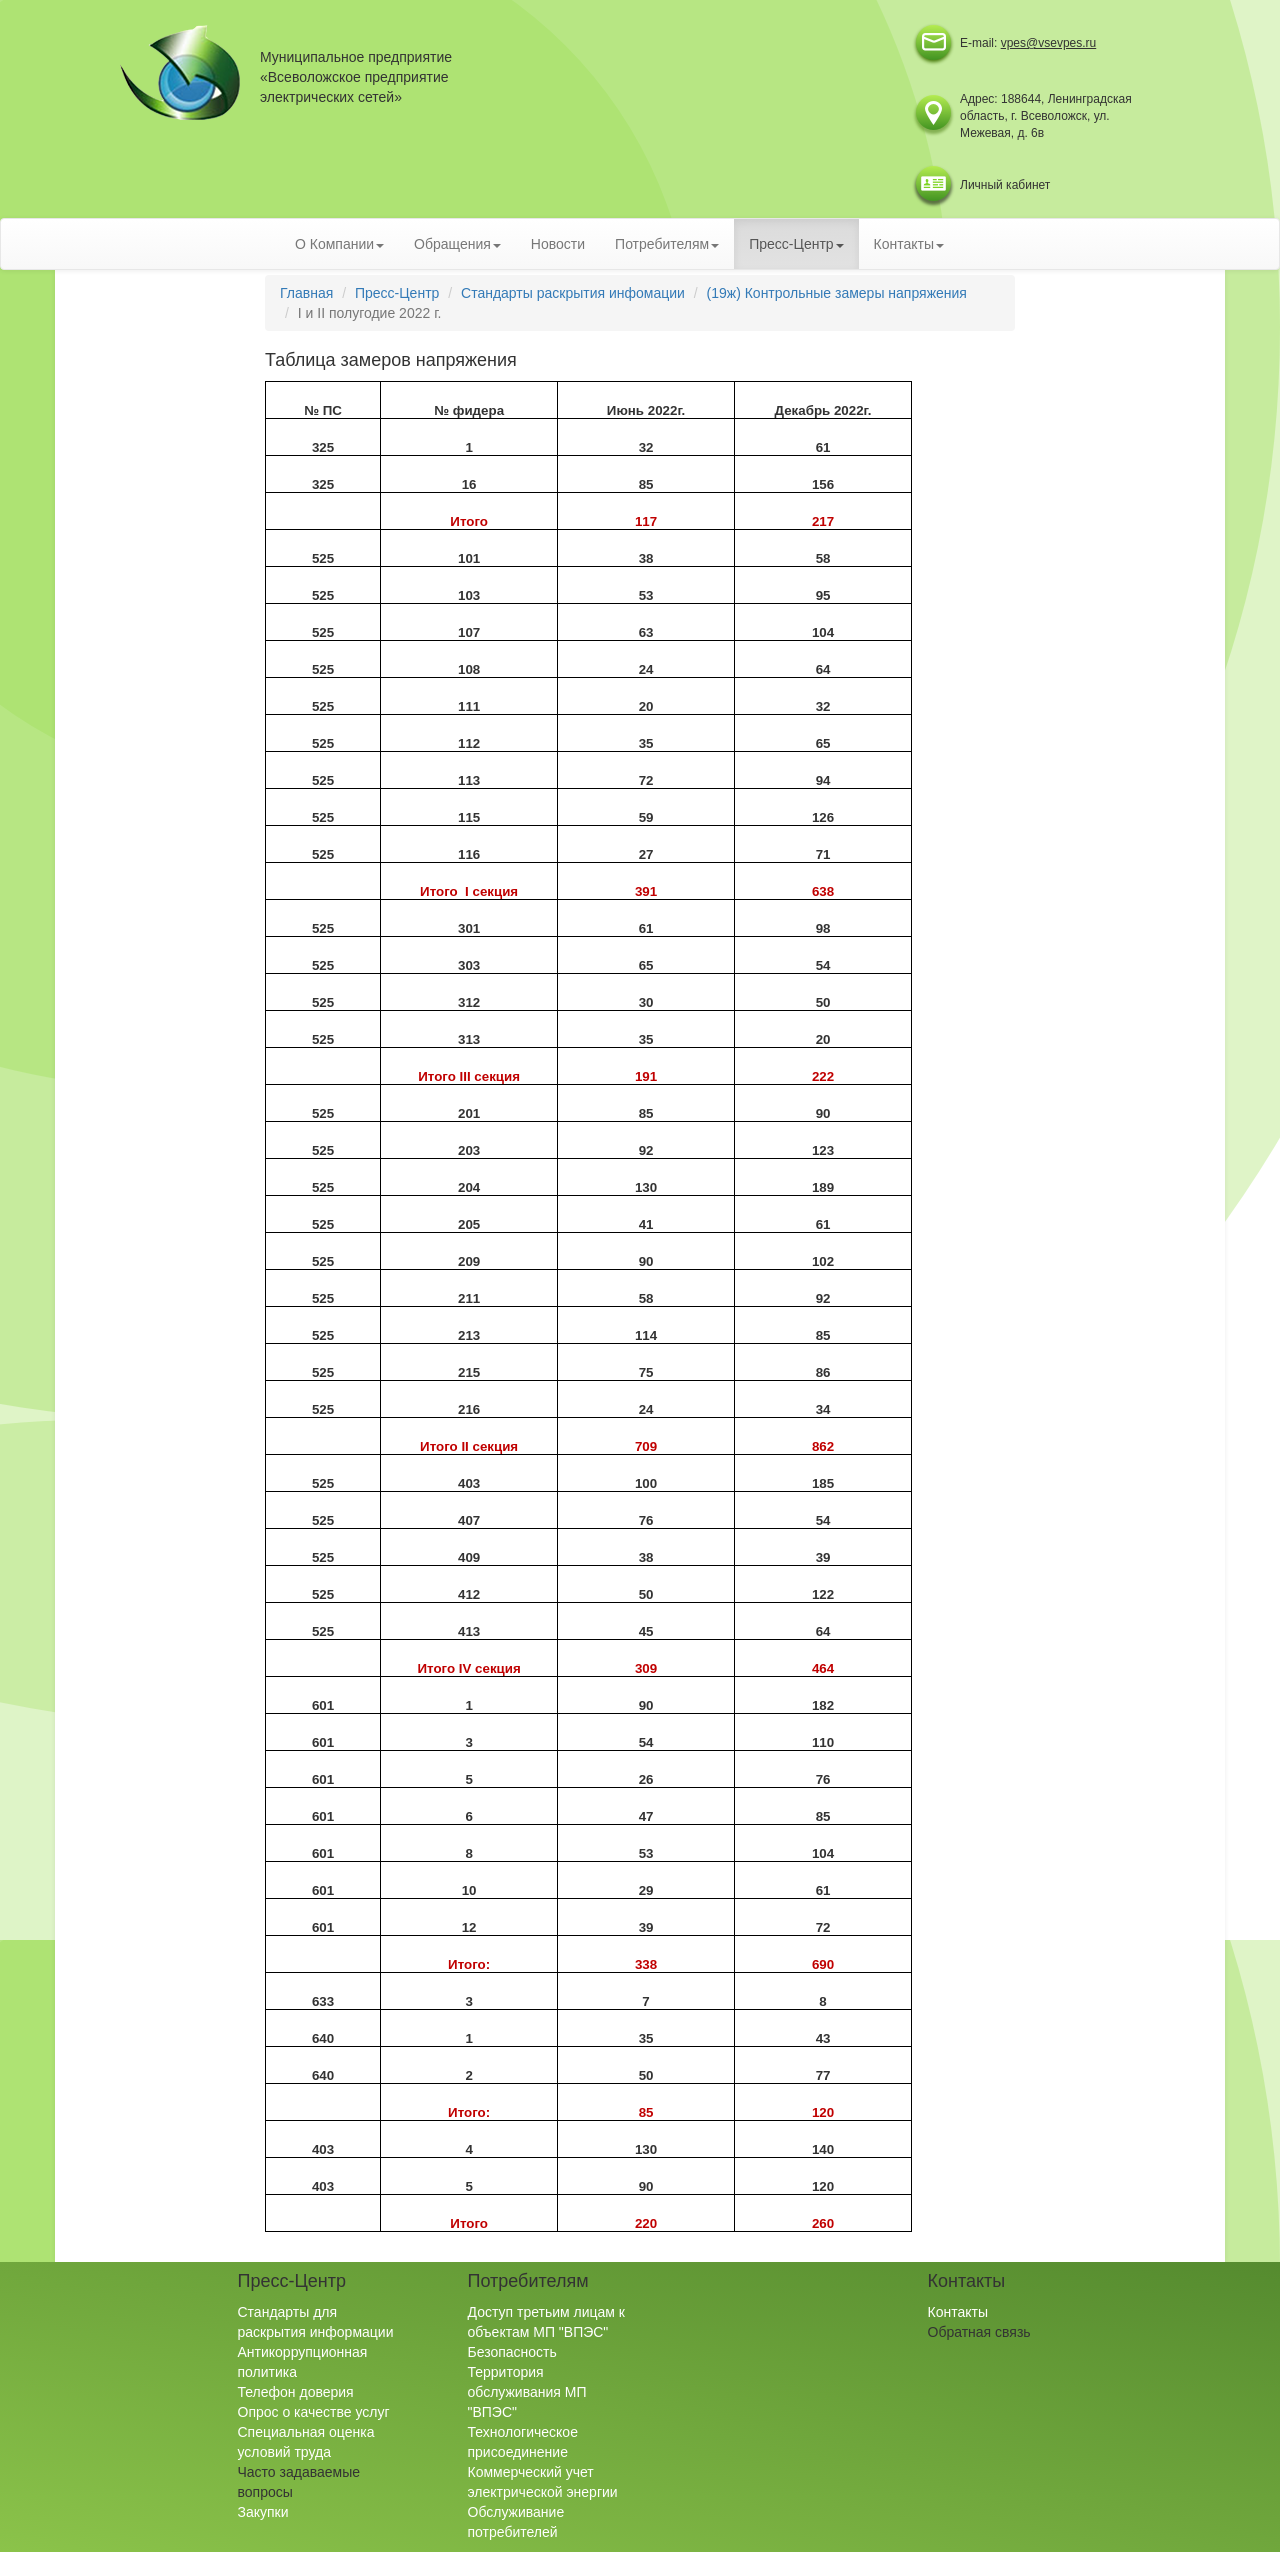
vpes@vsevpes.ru (1049, 43)
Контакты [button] (909, 244)
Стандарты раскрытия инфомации (573, 293)
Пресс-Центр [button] (796, 244)
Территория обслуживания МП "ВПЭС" (527, 2392)
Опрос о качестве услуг (314, 2412)
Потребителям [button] (667, 244)
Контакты (958, 2312)
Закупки (263, 2512)
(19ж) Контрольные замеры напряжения (837, 293)
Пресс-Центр (397, 293)
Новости (558, 244)
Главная (306, 293)
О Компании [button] (339, 244)
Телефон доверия (296, 2392)
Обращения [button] (457, 244)
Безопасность (512, 2352)
